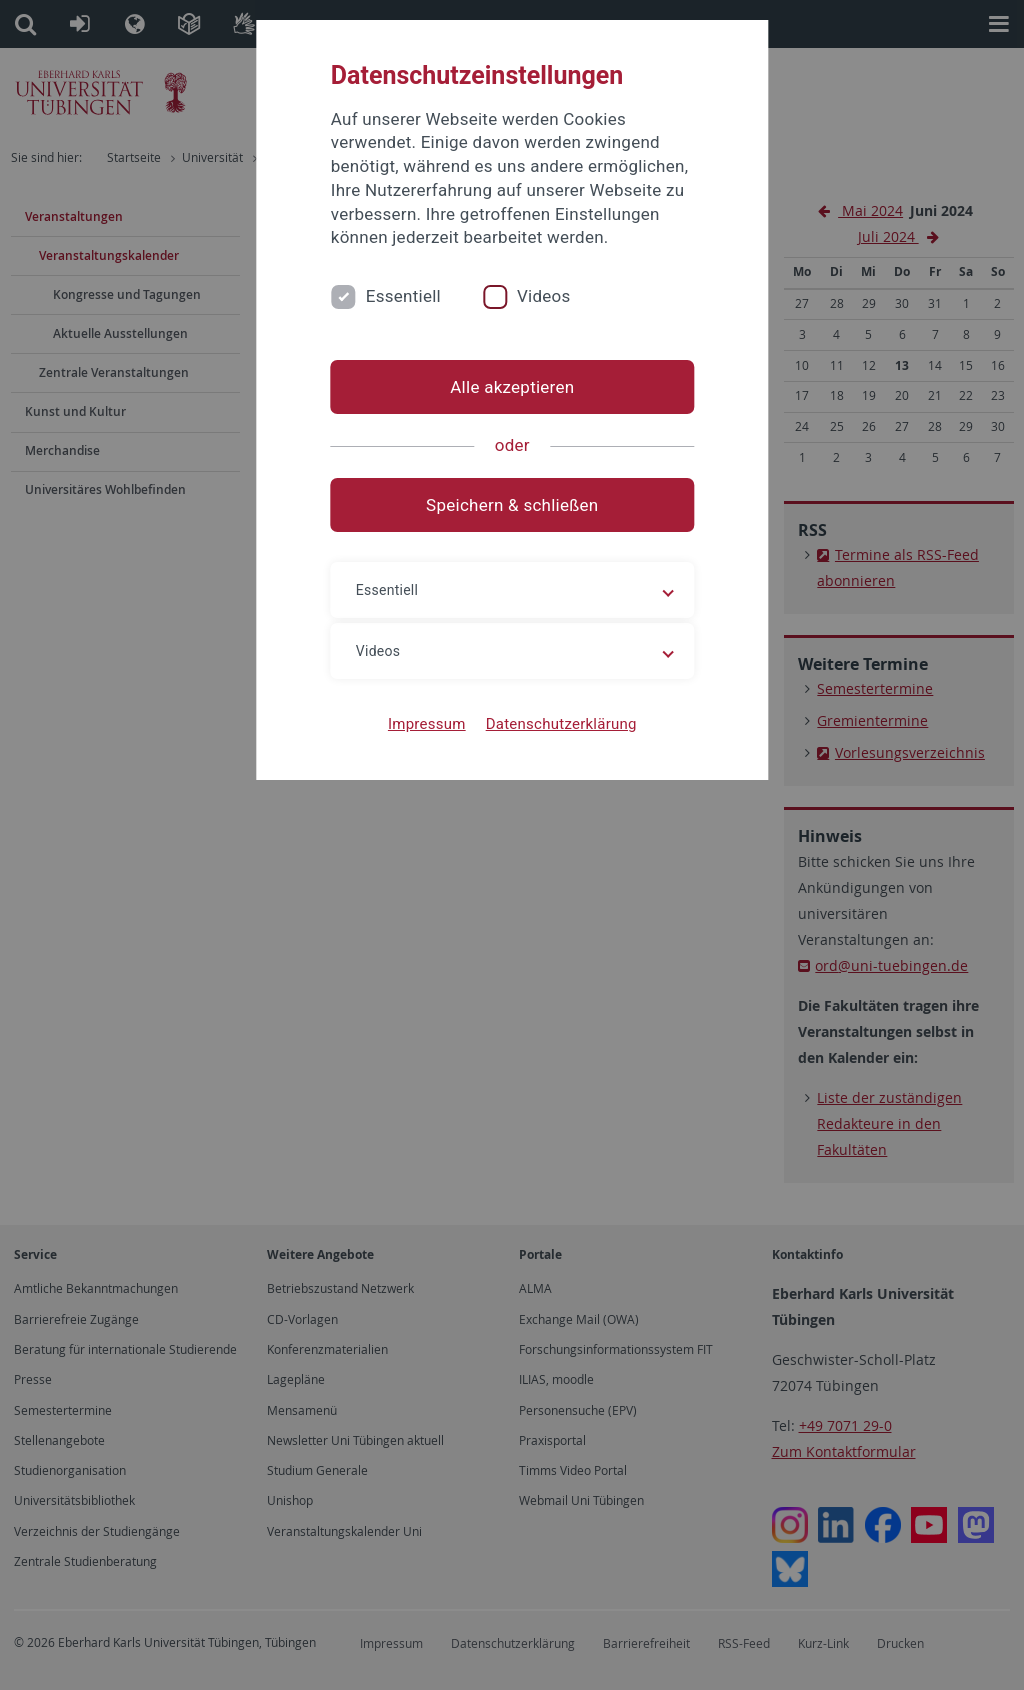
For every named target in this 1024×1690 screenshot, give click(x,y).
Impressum (427, 724)
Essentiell (403, 296)
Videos (544, 296)
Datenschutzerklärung (560, 724)
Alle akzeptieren (512, 387)
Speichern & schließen (512, 505)
